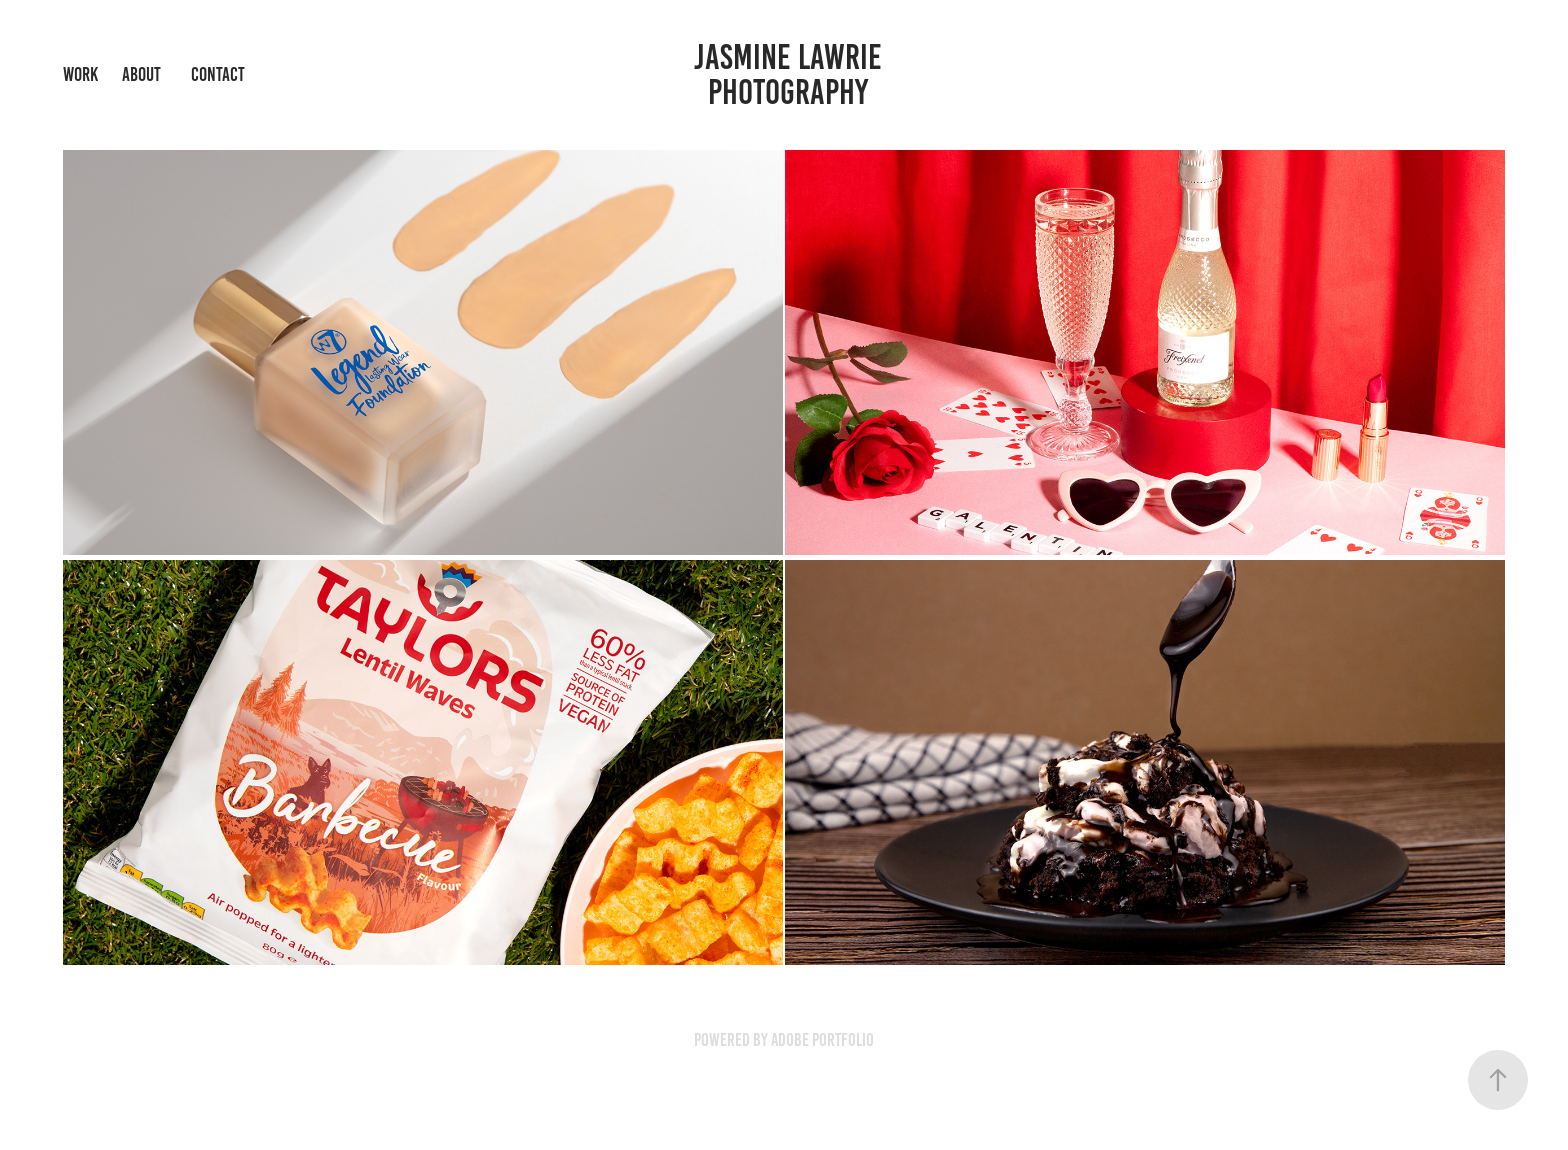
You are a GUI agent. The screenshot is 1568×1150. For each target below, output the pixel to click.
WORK (80, 74)
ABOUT (141, 74)
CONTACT (218, 74)
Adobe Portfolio (822, 1040)
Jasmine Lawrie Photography (791, 74)
